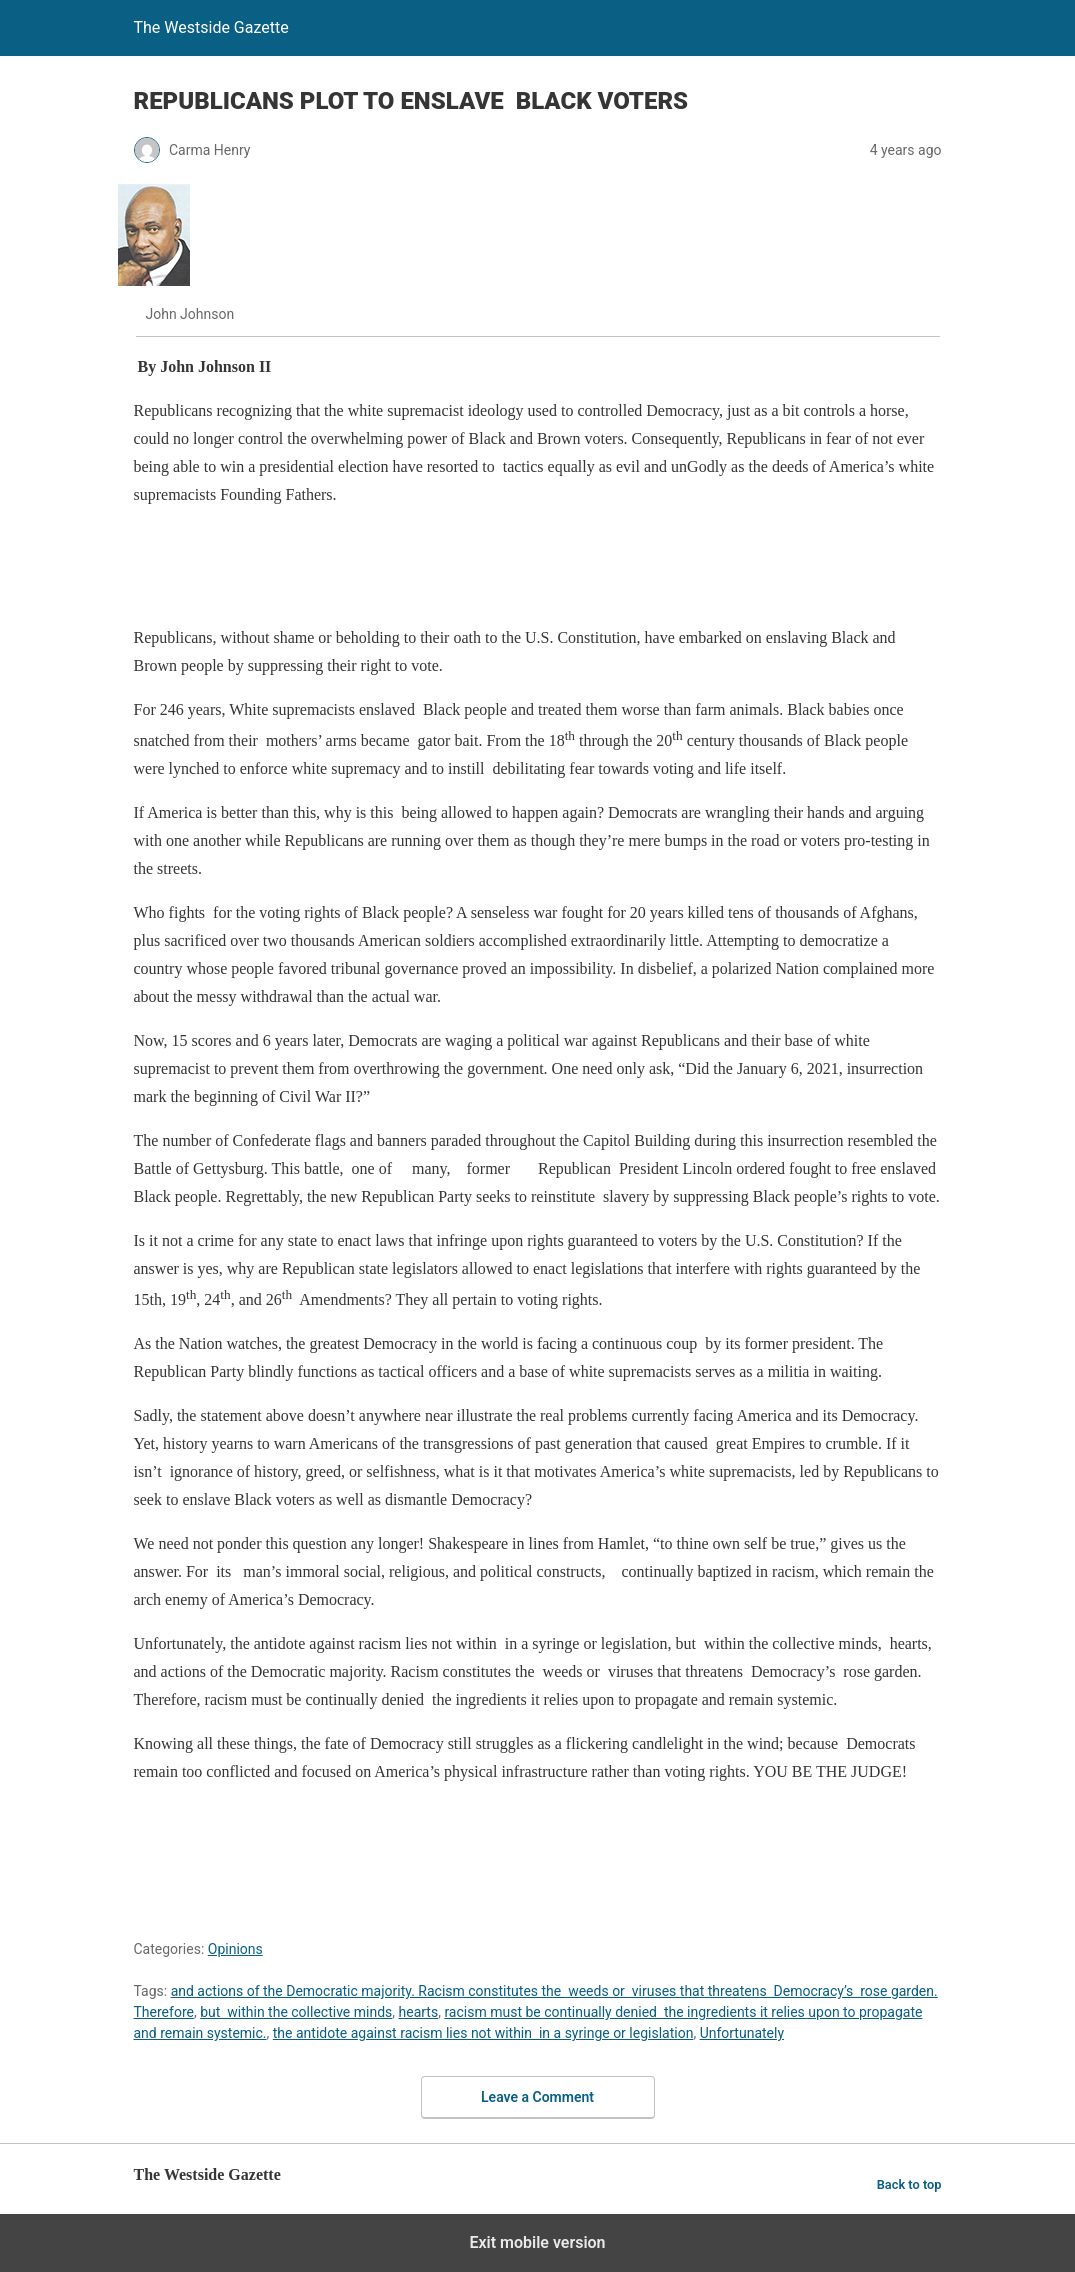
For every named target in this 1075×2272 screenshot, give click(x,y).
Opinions (235, 1949)
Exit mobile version (537, 2242)
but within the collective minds (296, 2012)
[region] (498, 570)
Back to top (909, 2184)
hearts (419, 2012)
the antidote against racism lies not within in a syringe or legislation (483, 2033)
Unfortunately (742, 2033)
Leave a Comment (537, 2097)
